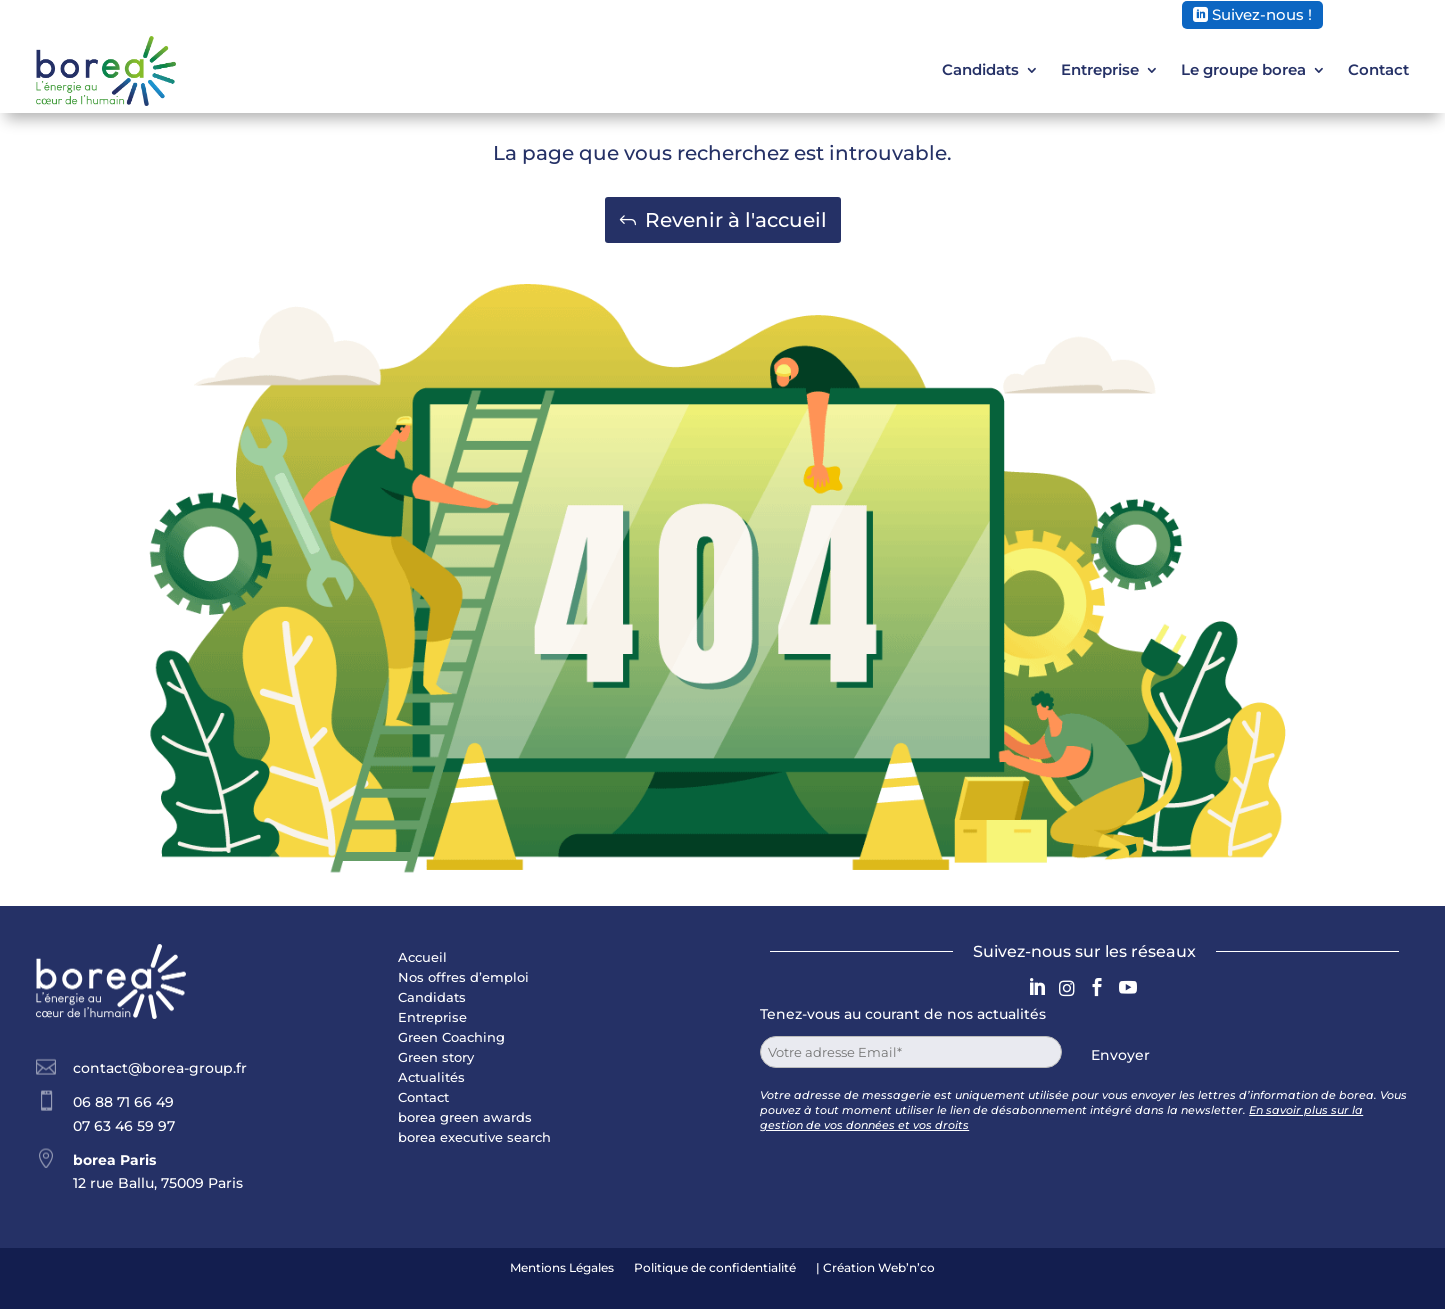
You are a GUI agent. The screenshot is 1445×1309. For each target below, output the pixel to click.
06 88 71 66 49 (123, 1102)
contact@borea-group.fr (160, 1068)
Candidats (980, 69)
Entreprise (1100, 69)
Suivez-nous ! (1262, 14)
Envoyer (1120, 1055)
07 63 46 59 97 (124, 1126)
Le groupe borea (1243, 69)
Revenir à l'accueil (736, 220)
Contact (1378, 69)
